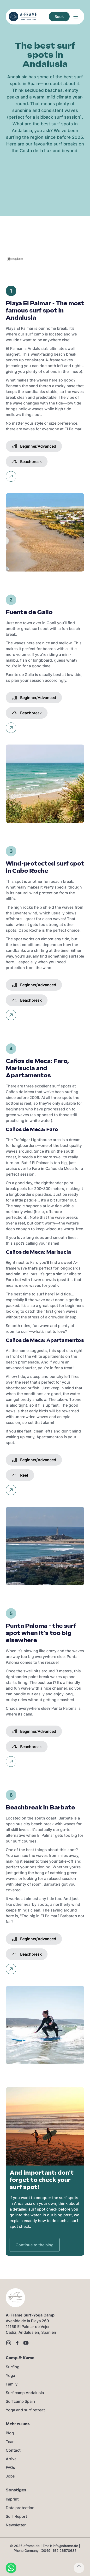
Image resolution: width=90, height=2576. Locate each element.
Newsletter (16, 2525)
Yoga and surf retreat (25, 2410)
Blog (10, 2433)
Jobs (10, 2476)
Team (11, 2441)
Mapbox (15, 259)
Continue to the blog (35, 2244)
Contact (13, 2450)
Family (12, 2384)
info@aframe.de (65, 2546)
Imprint (12, 2499)
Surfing (12, 2366)
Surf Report (16, 2516)
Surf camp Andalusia (25, 2392)
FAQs (10, 2467)
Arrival (12, 2458)
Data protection (20, 2507)
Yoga (10, 2375)
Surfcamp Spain (20, 2401)
